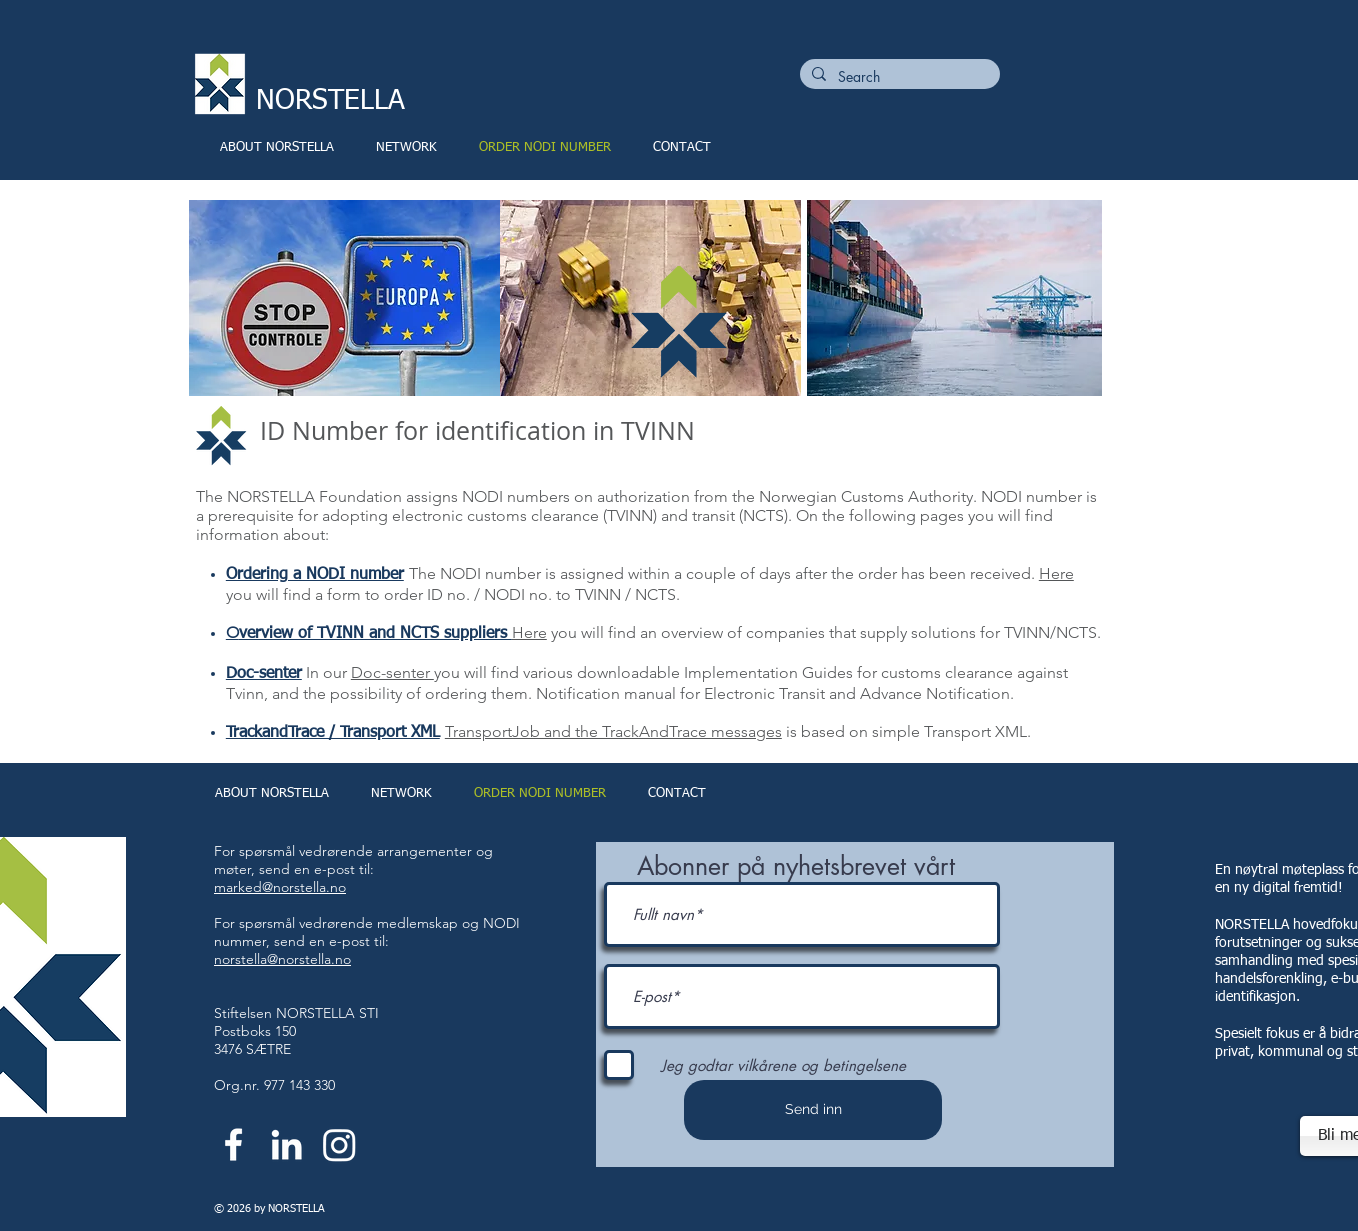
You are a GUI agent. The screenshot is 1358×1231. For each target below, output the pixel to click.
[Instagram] (339, 1144)
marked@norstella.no (280, 887)
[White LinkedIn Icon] (286, 1144)
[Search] (898, 77)
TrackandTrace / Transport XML (333, 733)
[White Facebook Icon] (233, 1144)
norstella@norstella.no (282, 959)
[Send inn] (813, 1110)
